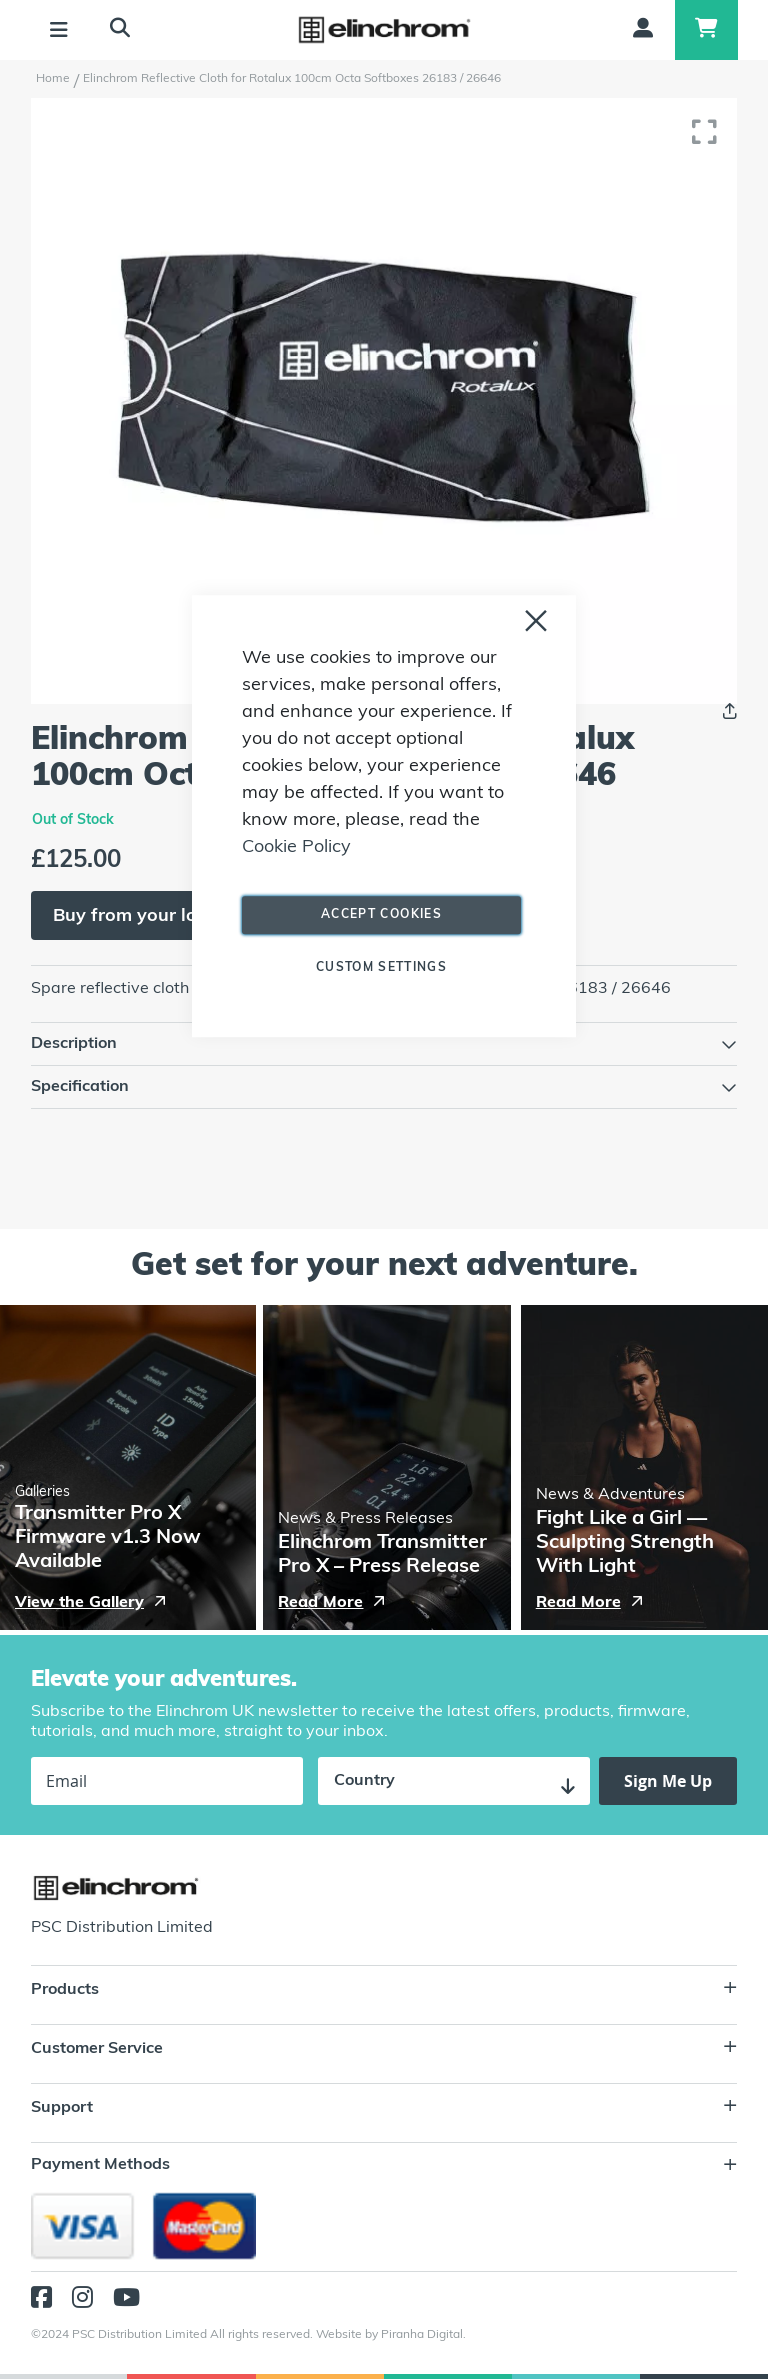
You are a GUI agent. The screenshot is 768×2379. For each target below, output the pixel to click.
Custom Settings (381, 968)
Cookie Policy (296, 847)
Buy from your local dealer (167, 916)
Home (53, 79)
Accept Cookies (381, 915)
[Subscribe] (668, 1781)
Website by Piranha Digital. (391, 2335)
